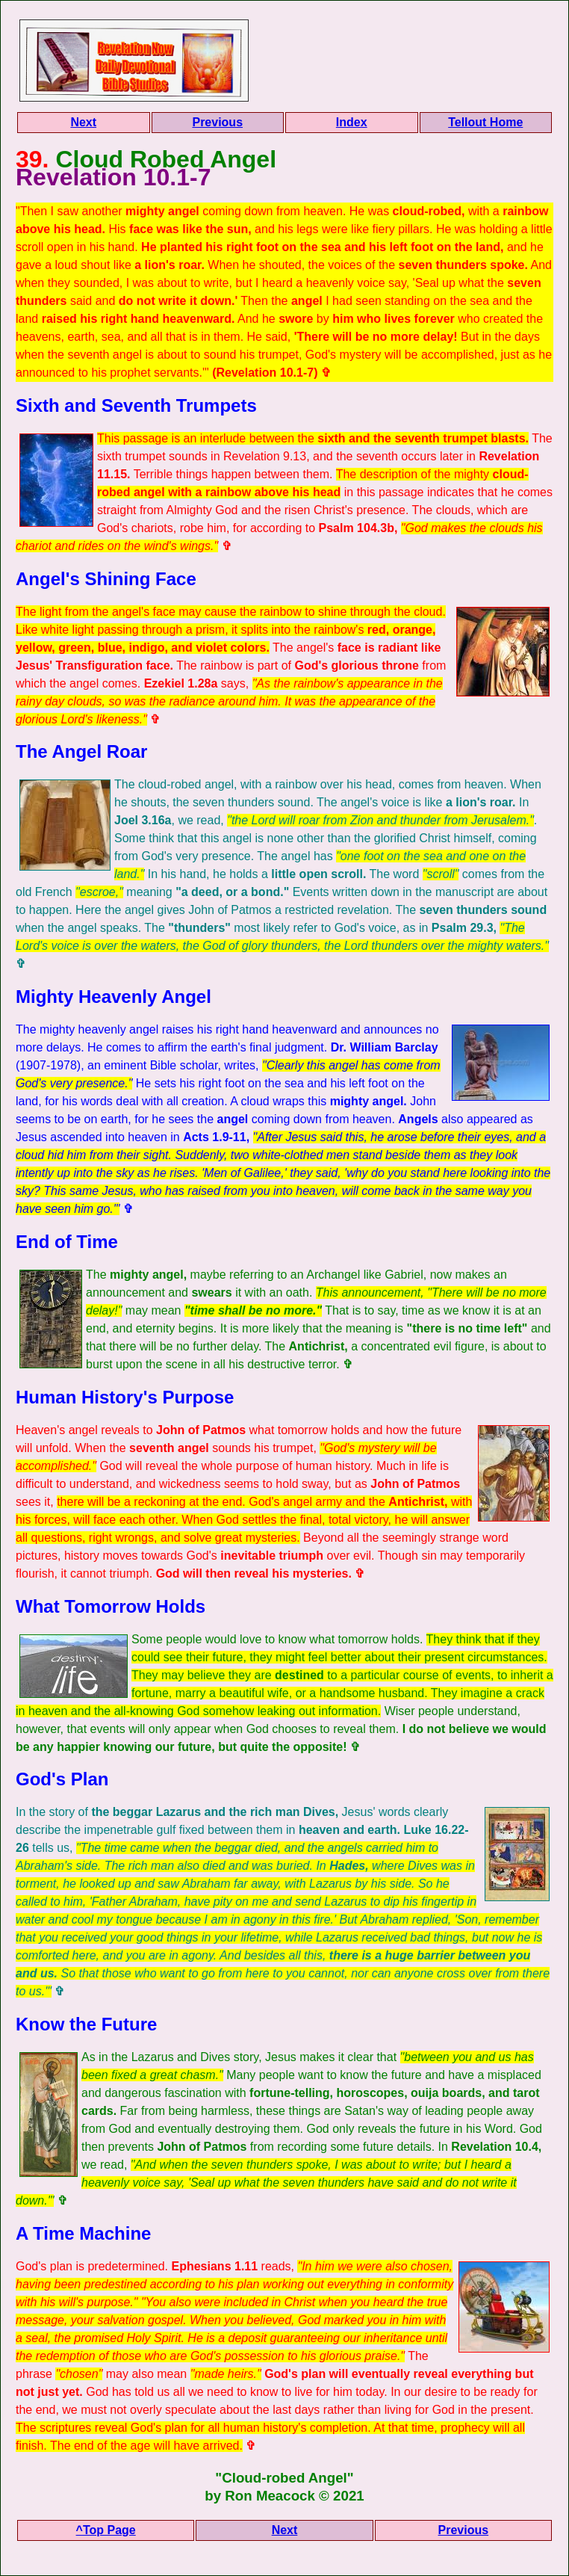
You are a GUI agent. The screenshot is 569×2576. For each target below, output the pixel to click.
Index (351, 122)
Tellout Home (485, 122)
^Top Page (106, 2530)
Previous (217, 122)
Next (83, 122)
